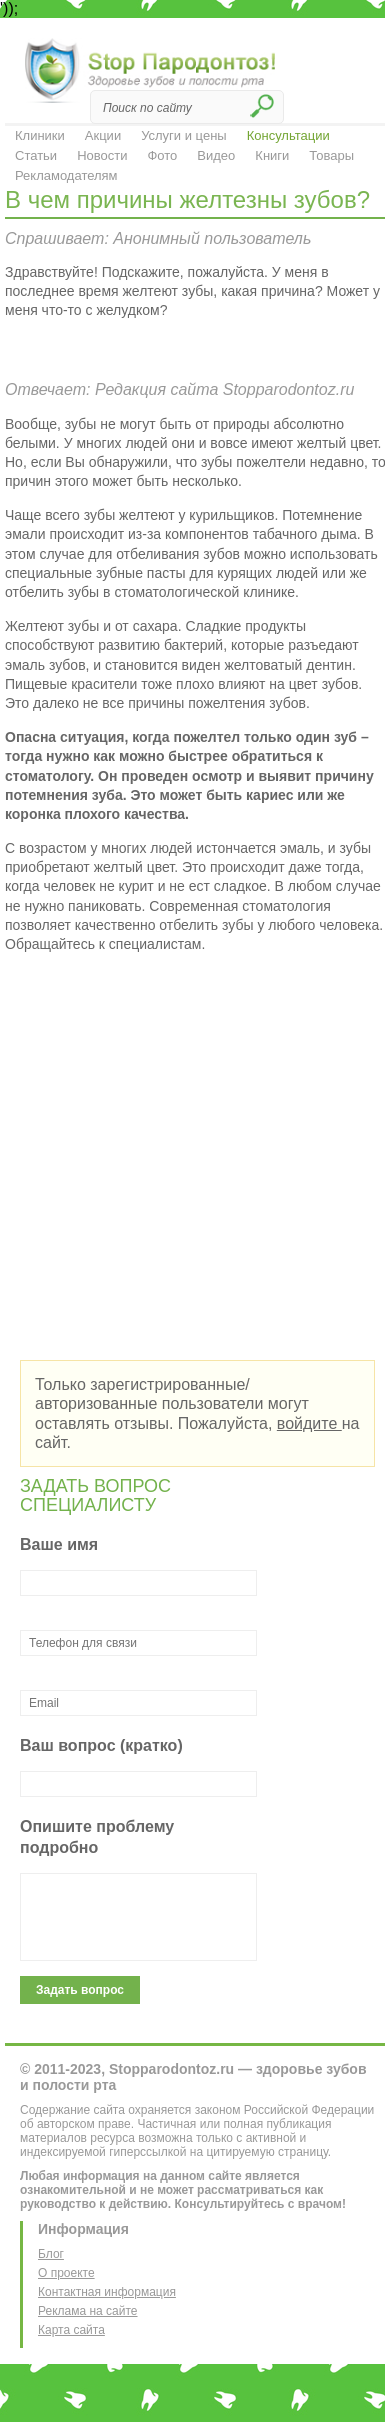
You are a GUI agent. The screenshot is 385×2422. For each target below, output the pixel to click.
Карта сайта (71, 2330)
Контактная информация (107, 2292)
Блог (51, 2254)
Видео (216, 155)
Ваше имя (59, 1544)
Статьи (36, 155)
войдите (309, 1423)
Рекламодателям (66, 175)
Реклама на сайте (88, 2311)
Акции (103, 135)
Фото (162, 155)
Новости (102, 155)
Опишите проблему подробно (97, 1837)
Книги (272, 155)
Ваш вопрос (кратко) (101, 1745)
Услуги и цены (184, 135)
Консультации (288, 135)
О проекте (66, 2273)
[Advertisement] (187, 1156)
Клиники (40, 135)
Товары (331, 155)
